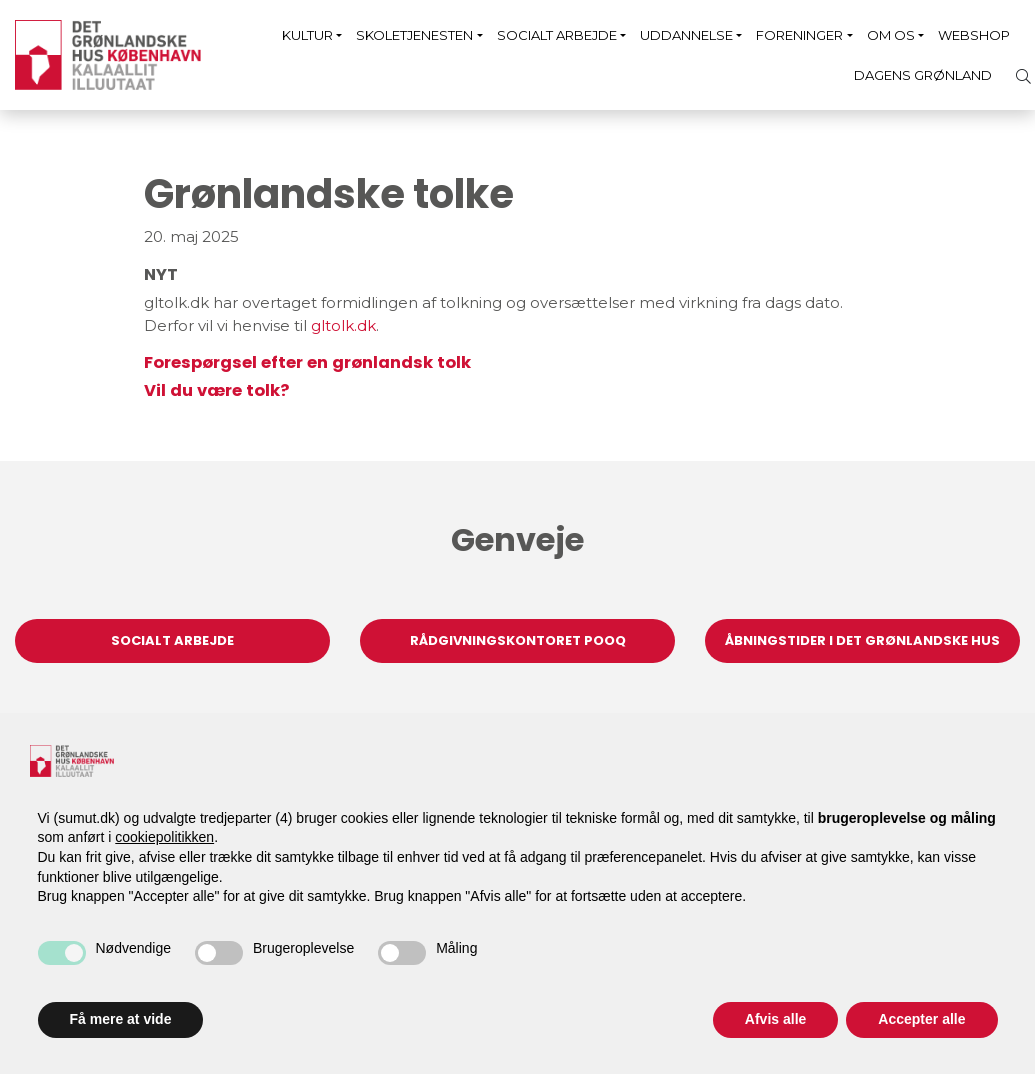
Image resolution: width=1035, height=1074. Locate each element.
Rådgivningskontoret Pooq (518, 640)
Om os (891, 35)
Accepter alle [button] (921, 1019)
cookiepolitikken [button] (164, 837)
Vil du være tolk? (216, 390)
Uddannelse (686, 35)
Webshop (974, 35)
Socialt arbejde (557, 35)
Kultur (307, 35)
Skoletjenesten (414, 35)
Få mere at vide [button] (121, 1019)
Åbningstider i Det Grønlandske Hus (862, 640)
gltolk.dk (343, 325)
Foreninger (799, 35)
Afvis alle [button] (775, 1019)
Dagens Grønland (923, 75)
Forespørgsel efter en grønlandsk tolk (307, 362)
